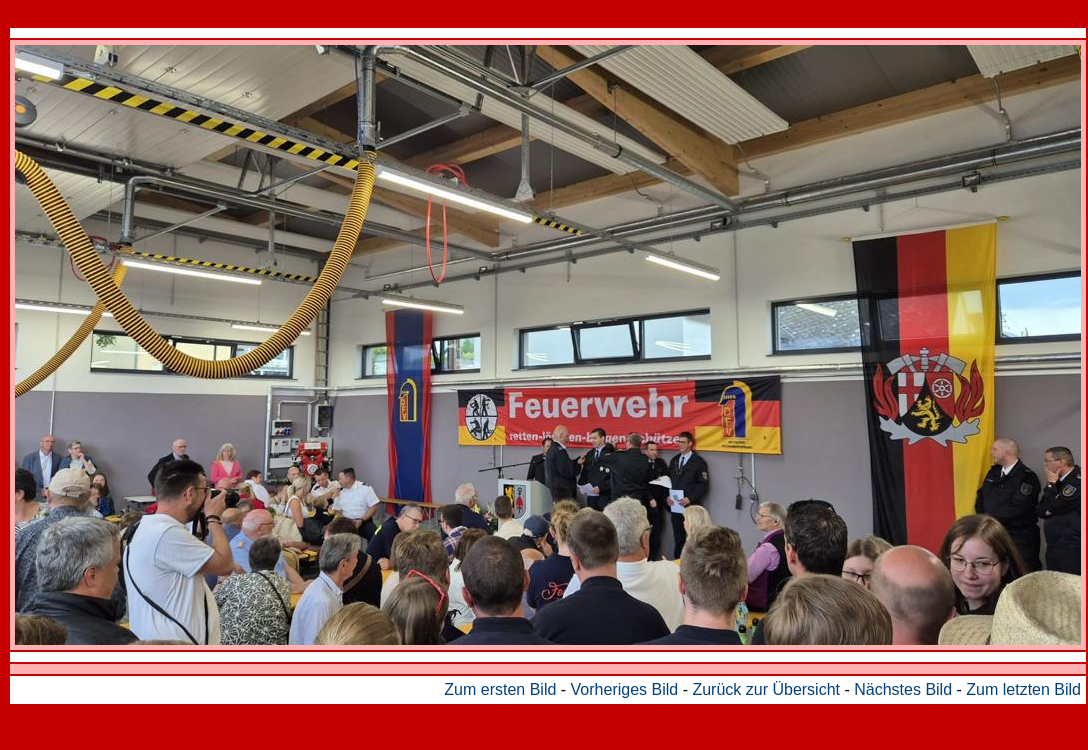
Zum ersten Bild (500, 689)
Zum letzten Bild (1023, 689)
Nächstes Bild (903, 689)
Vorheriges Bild (625, 689)
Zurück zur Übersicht (766, 689)
